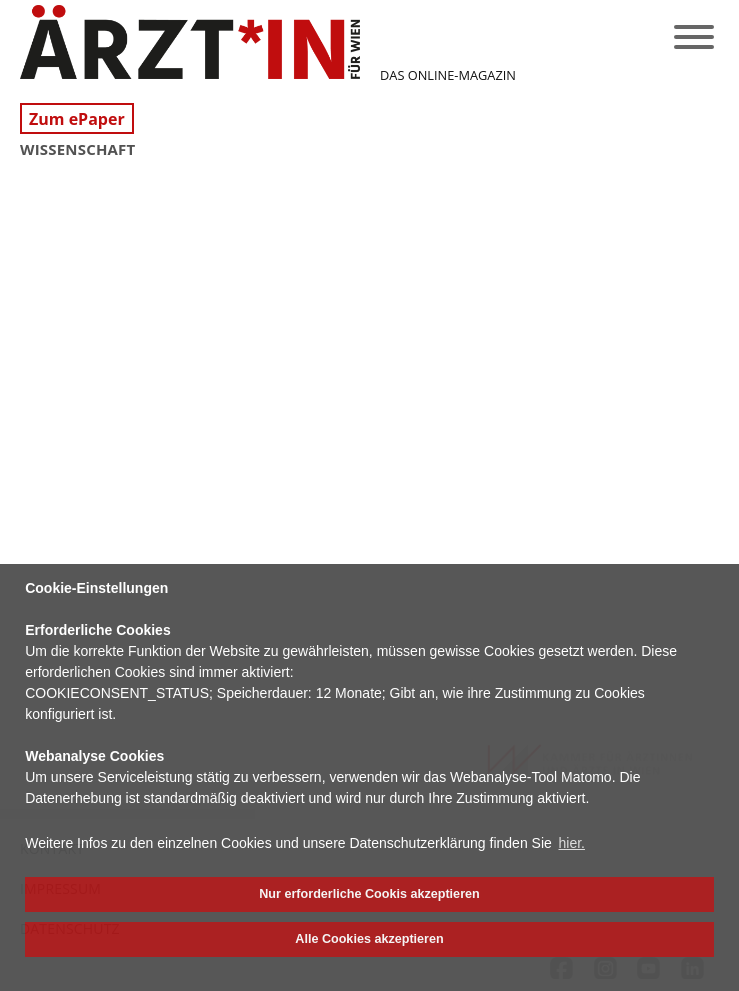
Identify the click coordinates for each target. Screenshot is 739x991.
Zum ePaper (77, 119)
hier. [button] (572, 843)
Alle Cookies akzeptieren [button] (369, 939)
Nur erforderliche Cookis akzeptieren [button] (369, 894)
